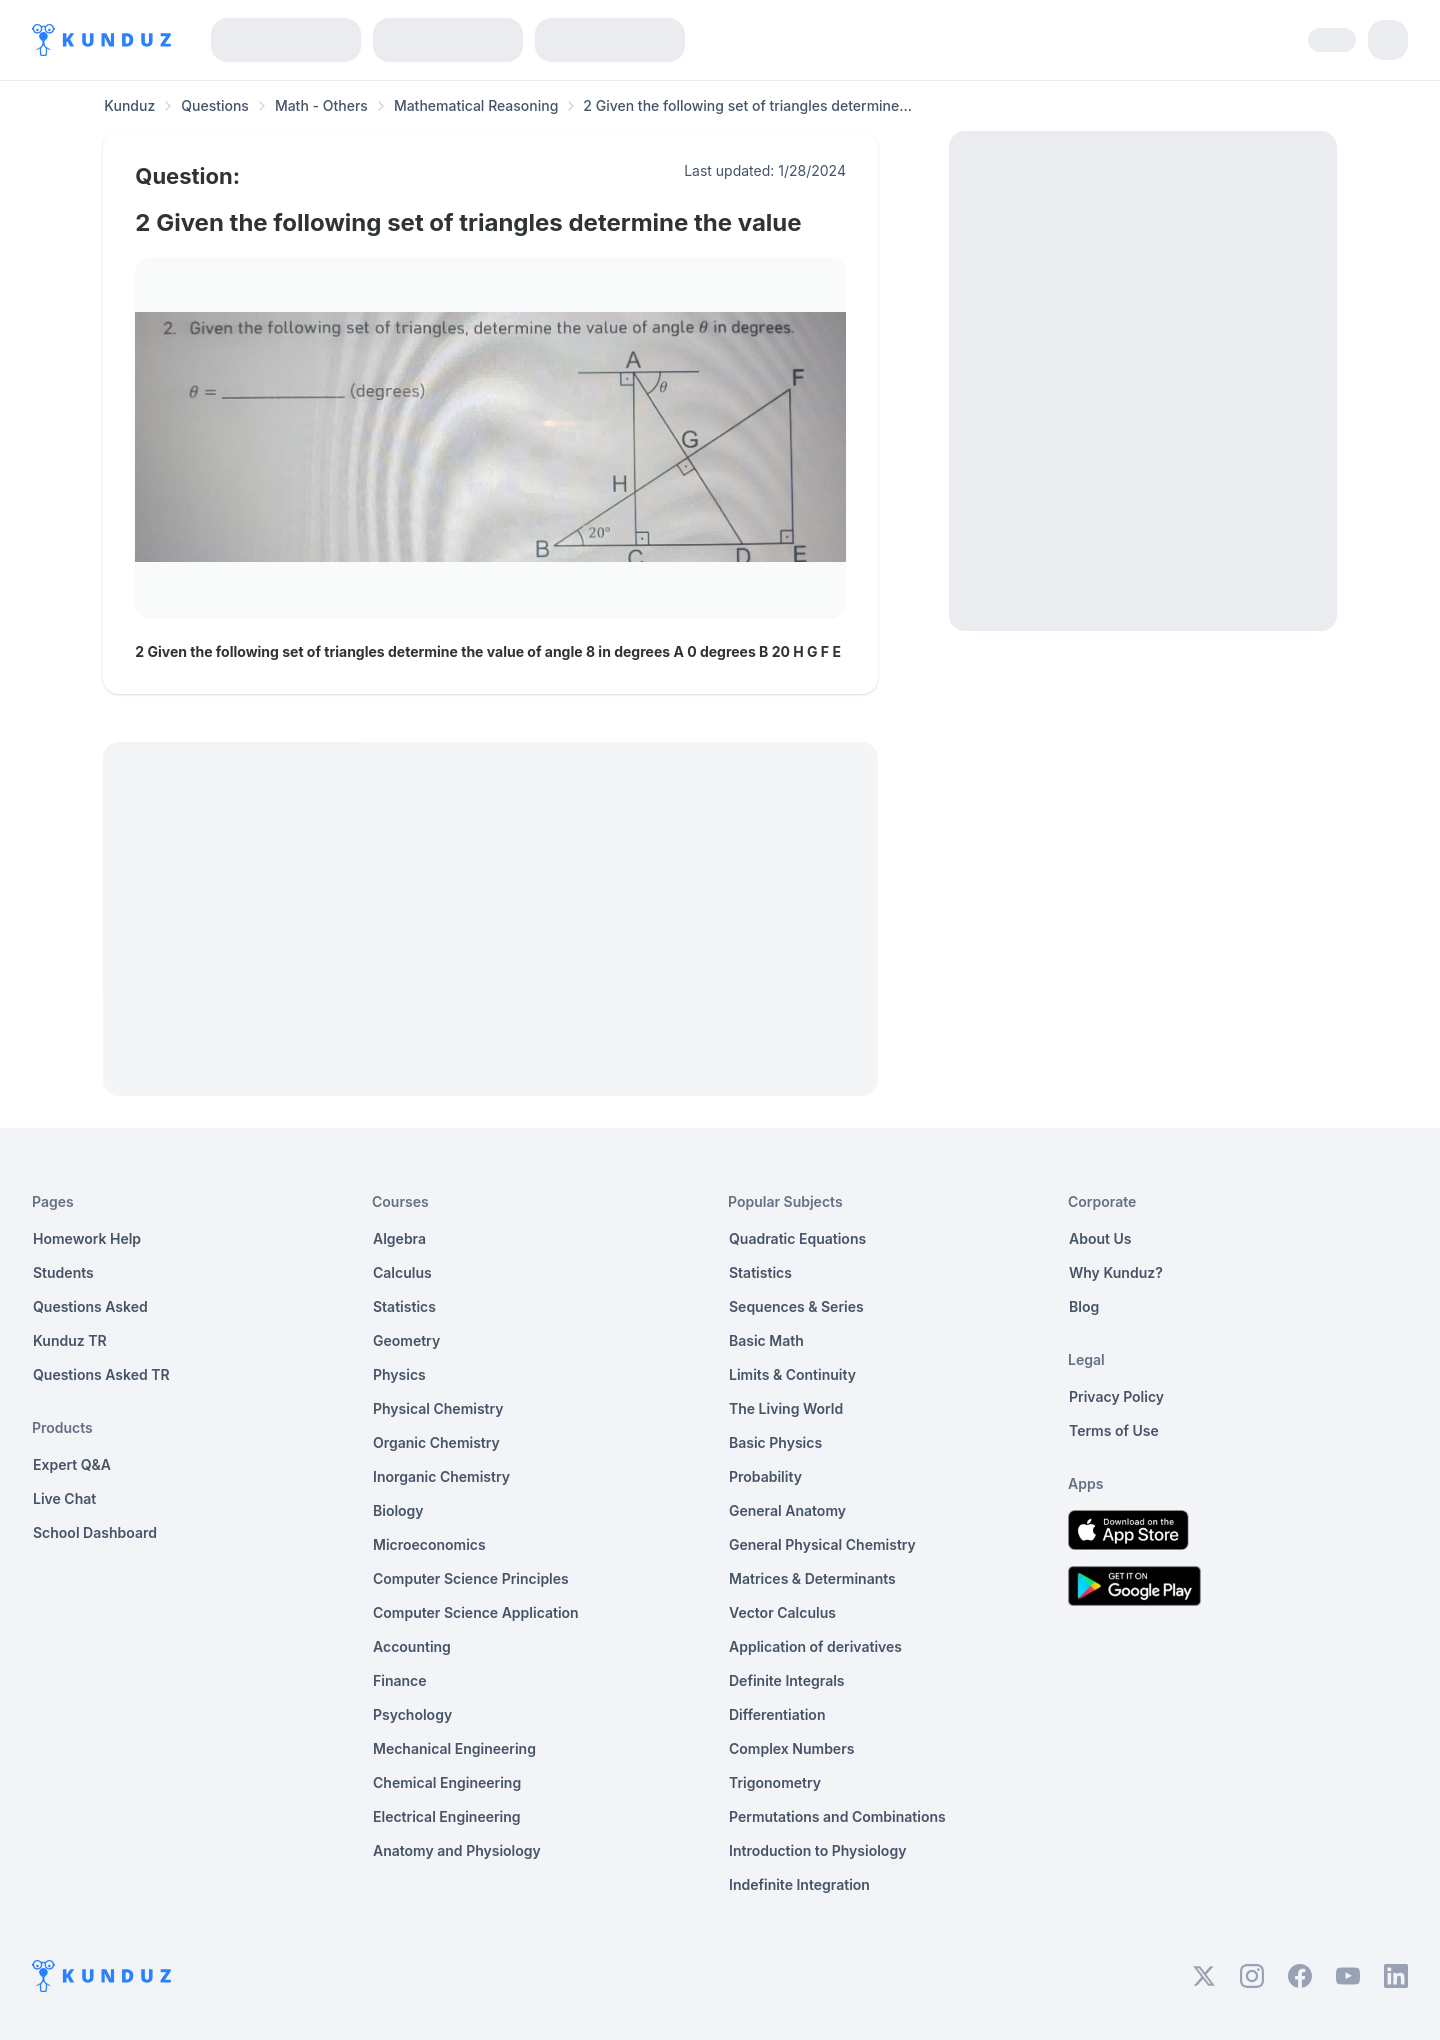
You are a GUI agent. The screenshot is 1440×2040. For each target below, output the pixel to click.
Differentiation (777, 1714)
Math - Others (321, 105)
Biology (398, 1510)
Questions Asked (90, 1306)
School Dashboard (95, 1532)
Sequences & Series (796, 1306)
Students (63, 1272)
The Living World (786, 1408)
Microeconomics (429, 1544)
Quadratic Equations (797, 1238)
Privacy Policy (1116, 1396)
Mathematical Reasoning (476, 105)
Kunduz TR (70, 1340)
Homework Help (87, 1238)
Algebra (399, 1238)
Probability (765, 1476)
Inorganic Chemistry (441, 1476)
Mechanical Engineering (454, 1748)
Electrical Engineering (447, 1816)
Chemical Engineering (447, 1782)
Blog (1084, 1306)
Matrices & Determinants (812, 1578)
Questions (215, 105)
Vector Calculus (782, 1612)
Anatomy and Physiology (457, 1850)
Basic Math (766, 1340)
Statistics (404, 1306)
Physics (399, 1374)
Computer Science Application (476, 1612)
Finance (400, 1680)
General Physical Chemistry (822, 1544)
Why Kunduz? (1116, 1272)
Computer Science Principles (471, 1578)
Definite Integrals (787, 1680)
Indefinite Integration (799, 1884)
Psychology (412, 1714)
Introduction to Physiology (817, 1850)
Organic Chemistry (436, 1442)
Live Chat (64, 1498)
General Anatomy (787, 1510)
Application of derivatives (815, 1646)
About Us (1100, 1238)
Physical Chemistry (438, 1408)
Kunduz (129, 105)
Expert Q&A (72, 1464)
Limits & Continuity (792, 1374)
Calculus (402, 1272)
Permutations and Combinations (837, 1816)
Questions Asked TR (101, 1374)
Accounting (412, 1646)
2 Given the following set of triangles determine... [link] (747, 105)
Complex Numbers (791, 1748)
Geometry (406, 1340)
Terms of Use (1114, 1430)
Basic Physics (775, 1442)
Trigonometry (775, 1782)
